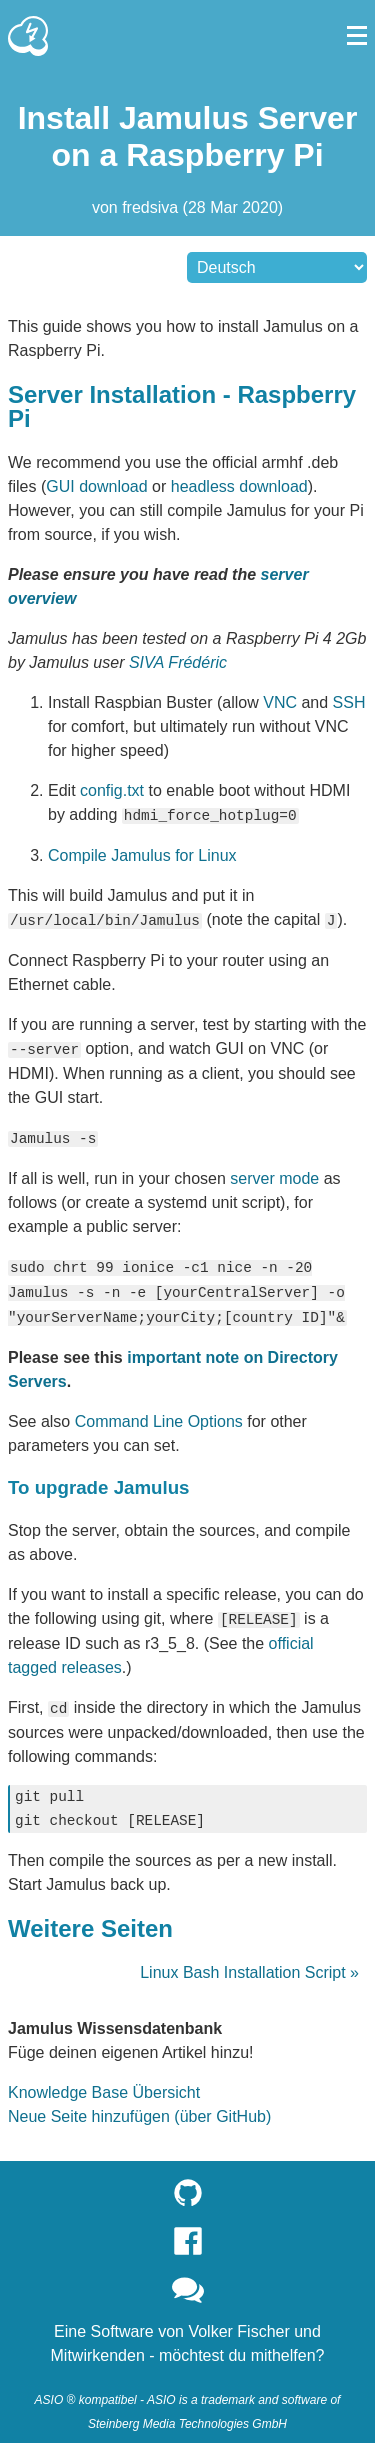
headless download (239, 486)
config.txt (112, 790)
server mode (274, 1174)
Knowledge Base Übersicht (104, 2083)
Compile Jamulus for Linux (142, 854)
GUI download (96, 486)
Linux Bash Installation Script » (249, 1963)
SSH (349, 702)
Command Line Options (159, 1414)
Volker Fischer (238, 2322)
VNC (280, 702)
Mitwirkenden (98, 2346)
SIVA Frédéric (178, 662)
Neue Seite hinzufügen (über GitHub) (139, 2107)
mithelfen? (288, 2346)
